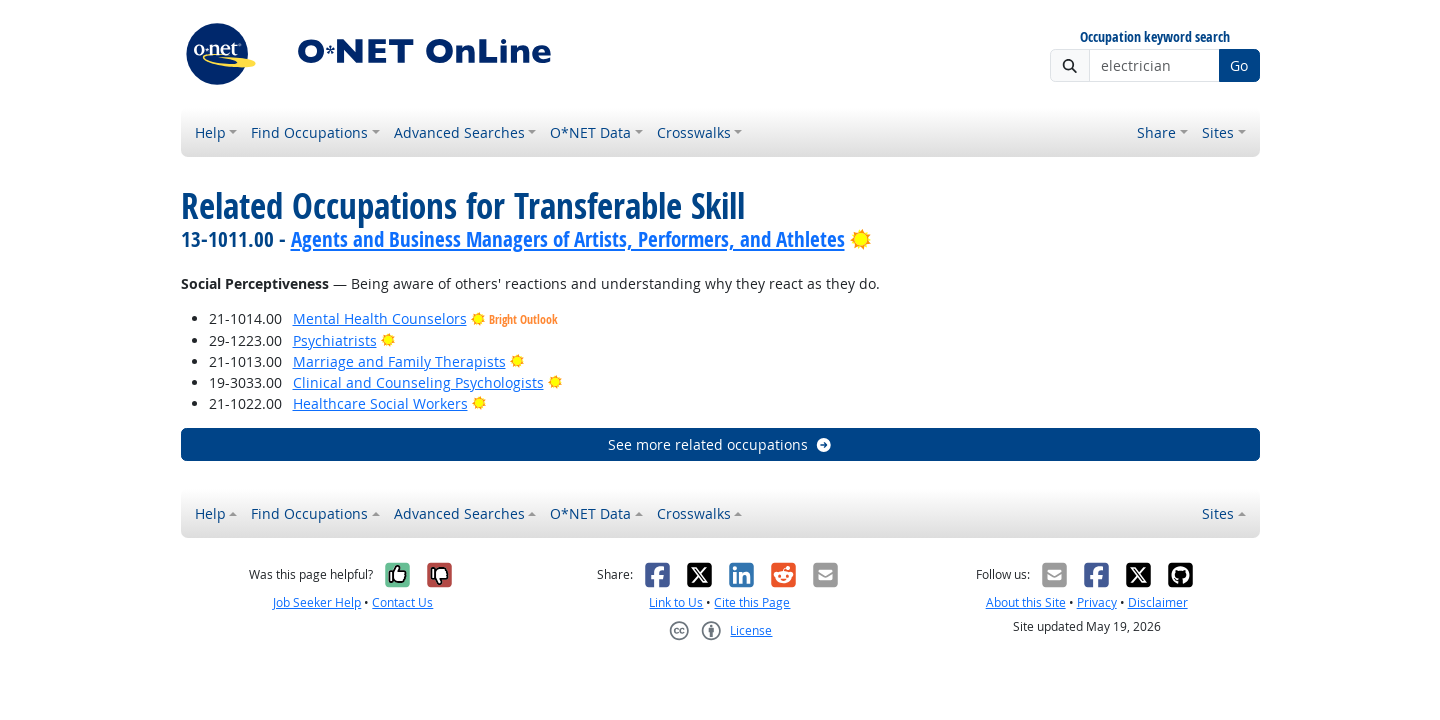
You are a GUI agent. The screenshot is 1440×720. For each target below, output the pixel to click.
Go (1239, 65)
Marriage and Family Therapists (399, 361)
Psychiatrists (335, 340)
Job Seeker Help (317, 602)
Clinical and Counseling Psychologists (418, 382)
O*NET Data (590, 132)
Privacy (1097, 602)
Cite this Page (752, 602)
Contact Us (402, 602)
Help (210, 132)
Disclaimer (1158, 602)
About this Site (1026, 602)
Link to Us (676, 602)
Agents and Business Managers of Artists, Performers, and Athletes (568, 239)
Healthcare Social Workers (380, 403)
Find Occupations (309, 132)
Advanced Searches (459, 132)
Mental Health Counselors (380, 318)
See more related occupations (720, 444)
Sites (1218, 132)
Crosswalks (694, 132)
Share (1156, 132)
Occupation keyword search (1155, 37)
